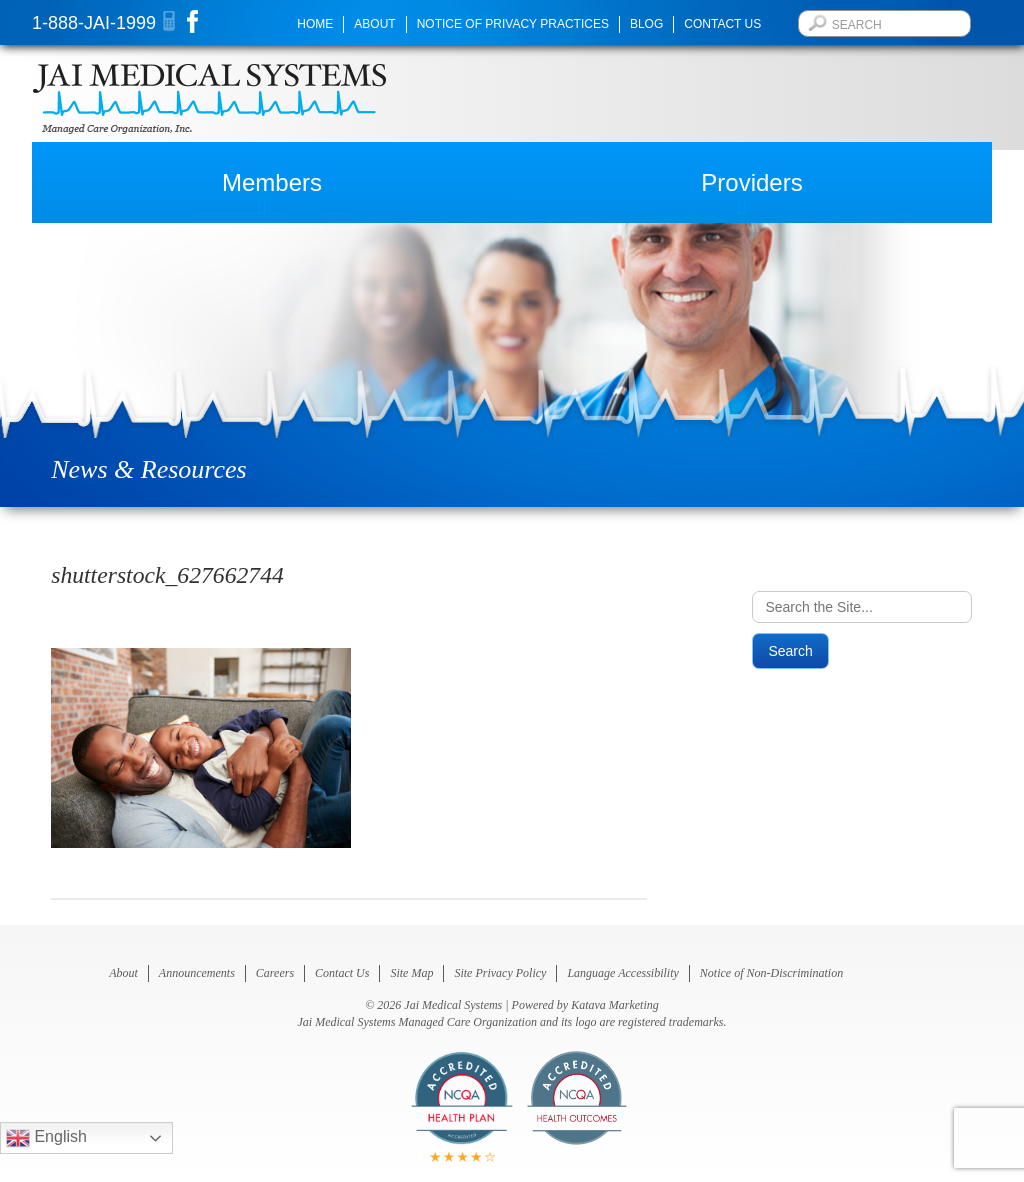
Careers (275, 973)
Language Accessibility (622, 973)
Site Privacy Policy (500, 973)
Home (315, 24)
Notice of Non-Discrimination (771, 973)
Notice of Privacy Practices (513, 24)
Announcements (197, 973)
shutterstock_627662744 (167, 575)
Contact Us (722, 24)
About (374, 24)
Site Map (411, 973)
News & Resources (148, 469)
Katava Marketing (615, 1005)
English (46, 1138)
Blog (646, 24)
